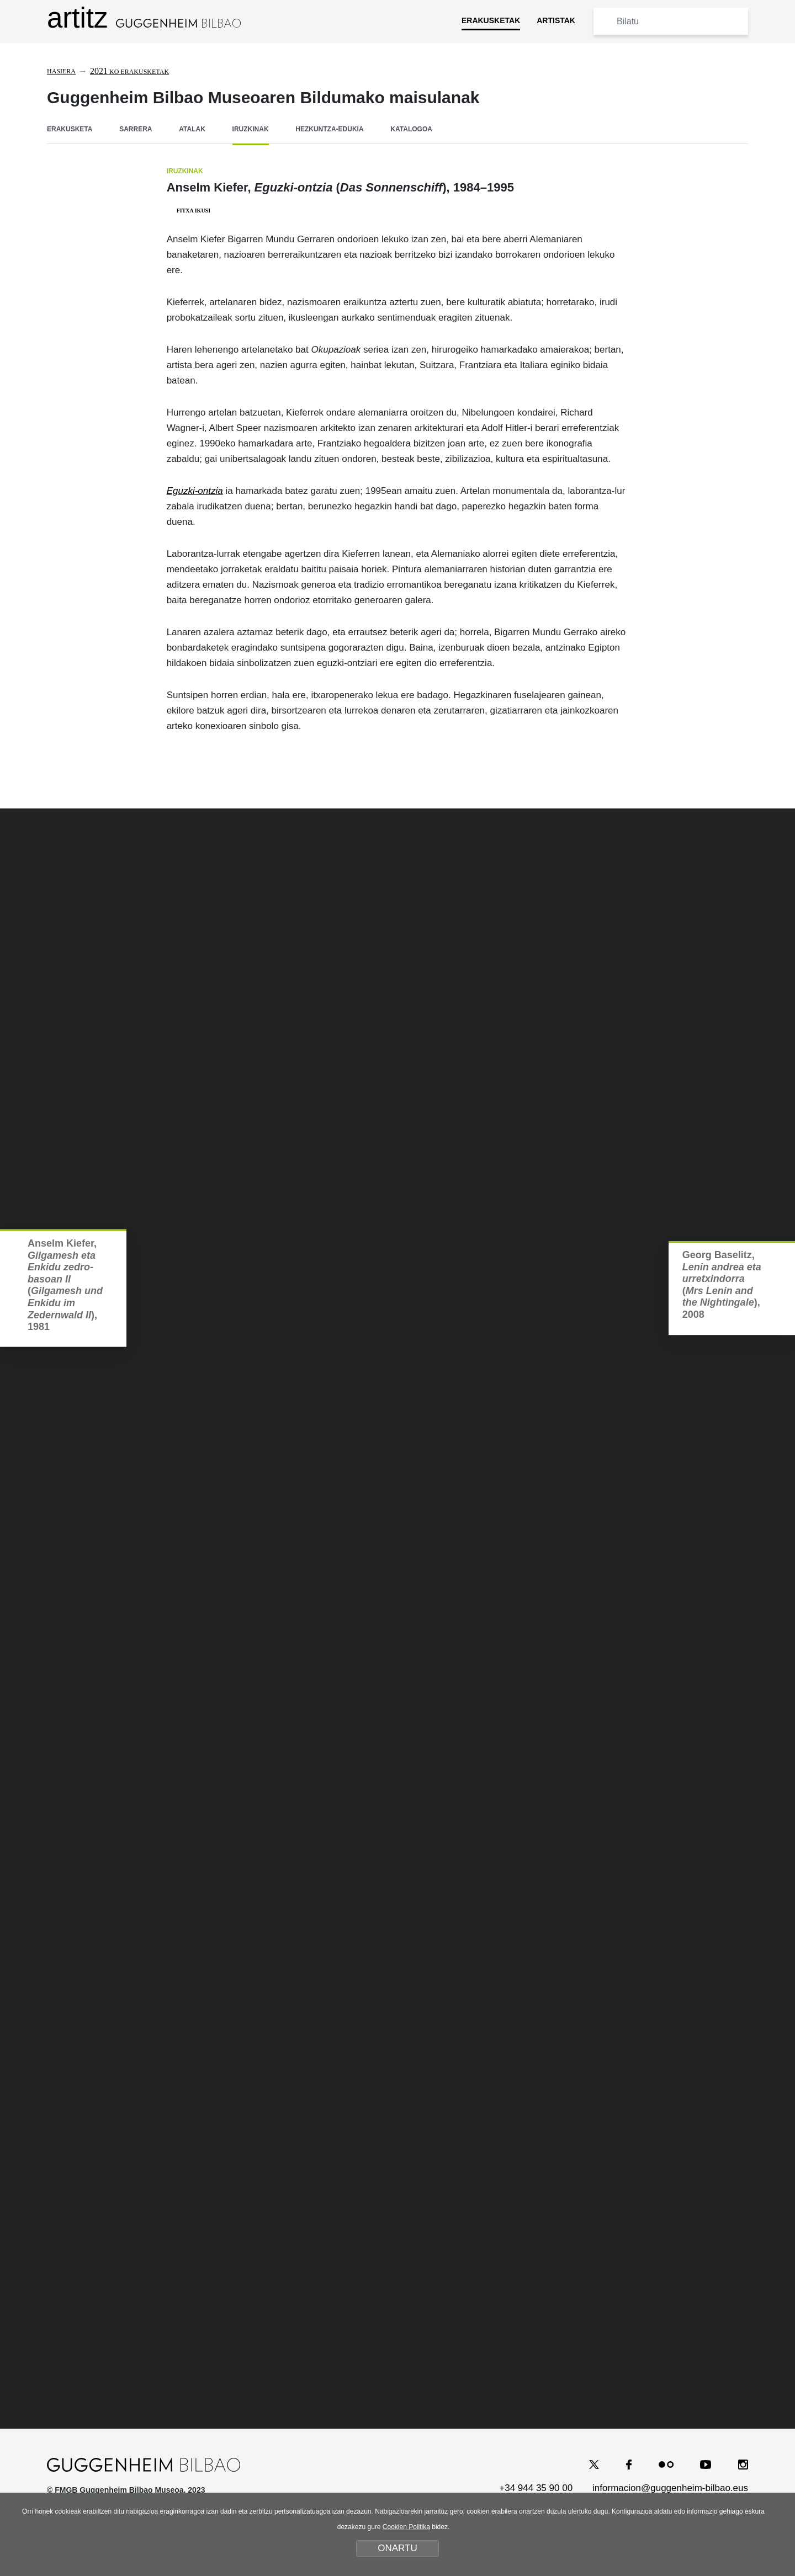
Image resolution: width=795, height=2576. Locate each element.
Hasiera (61, 71)
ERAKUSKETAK (491, 20)
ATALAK (192, 129)
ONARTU (397, 2548)
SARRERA (135, 129)
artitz (144, 18)
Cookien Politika (406, 2527)
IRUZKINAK (250, 129)
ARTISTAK (556, 20)
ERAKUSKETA (69, 129)
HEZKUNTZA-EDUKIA (329, 129)
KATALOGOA (411, 129)
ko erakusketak (129, 72)
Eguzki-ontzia (195, 489)
